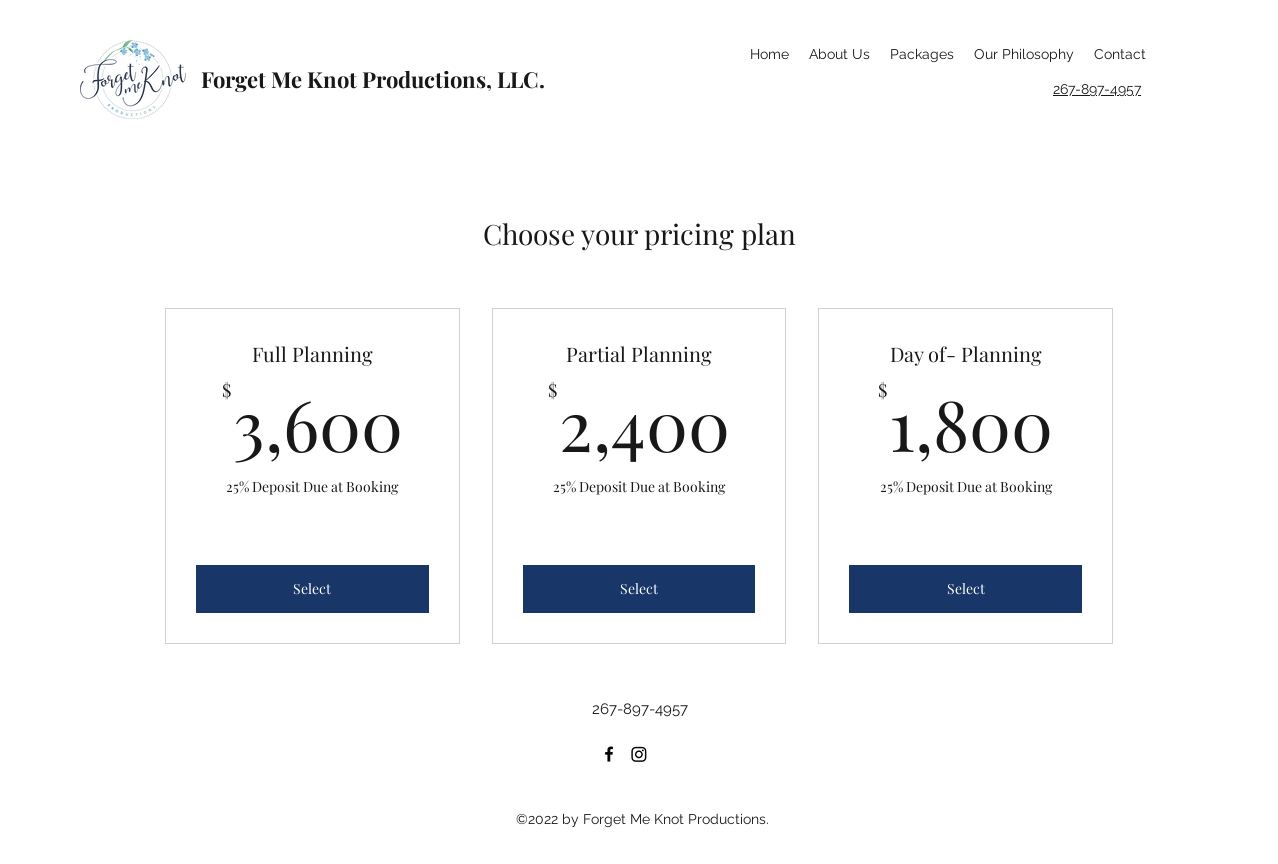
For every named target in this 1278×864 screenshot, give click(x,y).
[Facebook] (609, 754)
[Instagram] (639, 754)
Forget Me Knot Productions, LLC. (373, 79)
